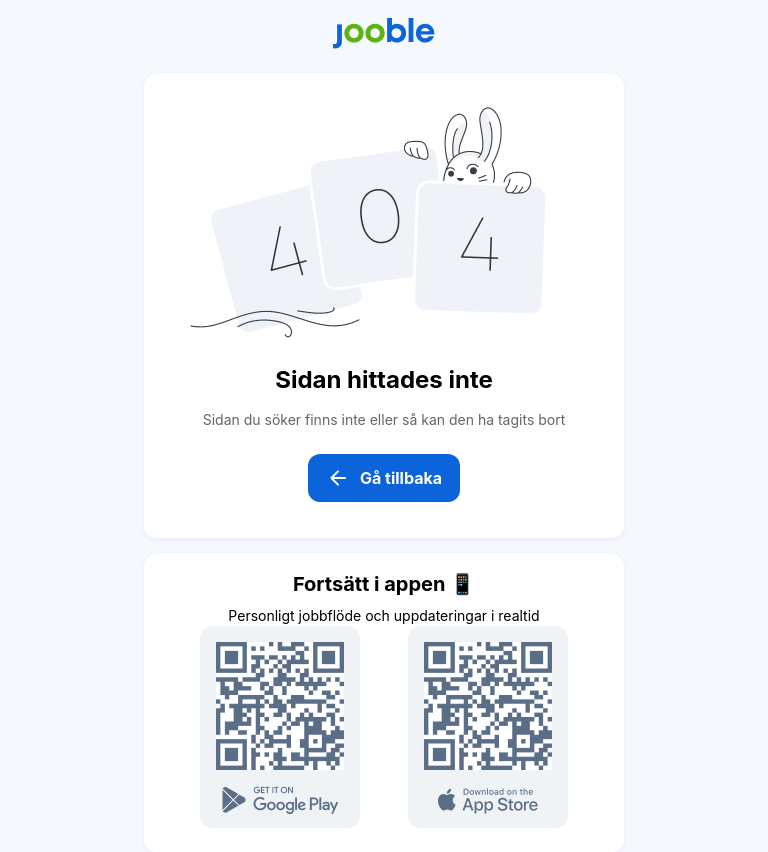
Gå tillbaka (384, 478)
